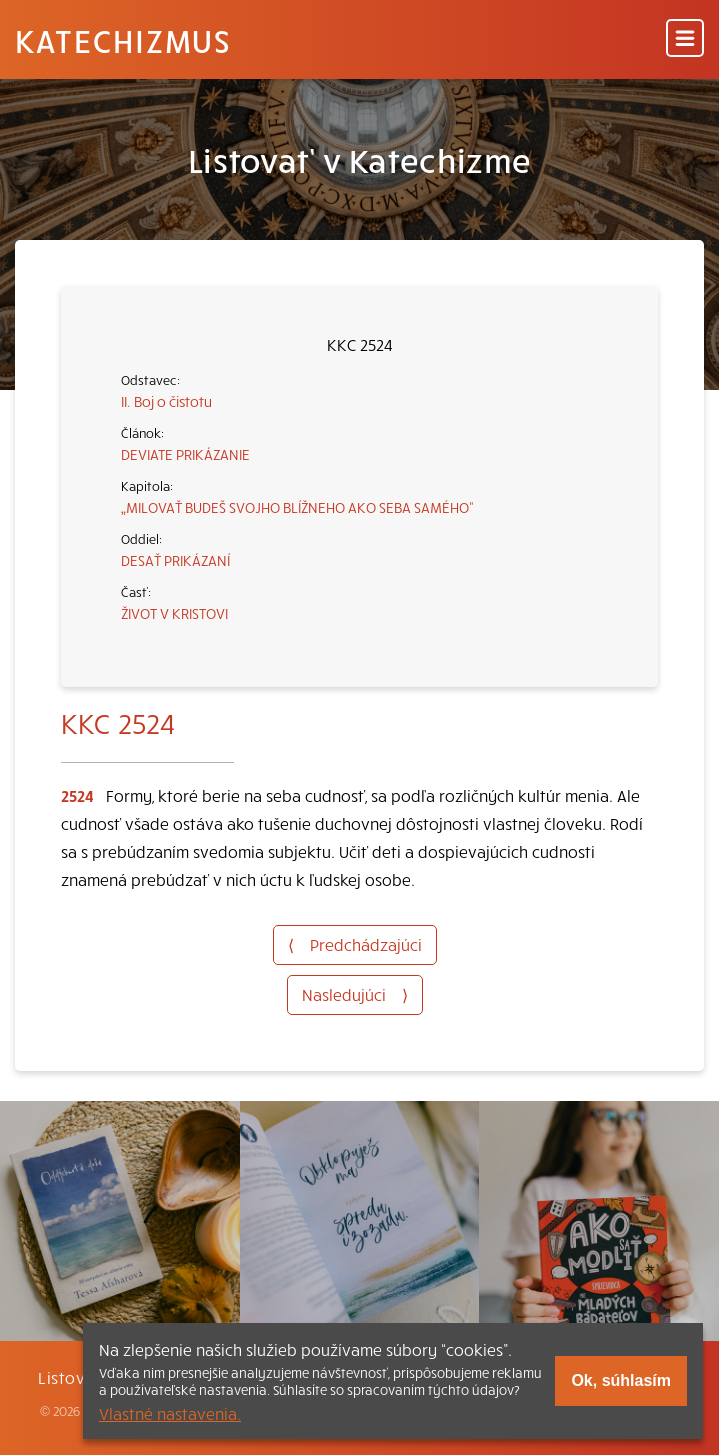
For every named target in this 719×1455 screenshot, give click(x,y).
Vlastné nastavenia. (170, 1413)
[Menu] (685, 39)
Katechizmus (123, 40)
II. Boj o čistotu (166, 401)
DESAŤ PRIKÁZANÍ (175, 560)
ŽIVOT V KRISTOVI (174, 613)
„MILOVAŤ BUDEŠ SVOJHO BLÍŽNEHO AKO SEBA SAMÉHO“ (297, 507)
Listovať (70, 1377)
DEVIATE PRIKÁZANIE (185, 454)
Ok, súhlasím (621, 1380)
